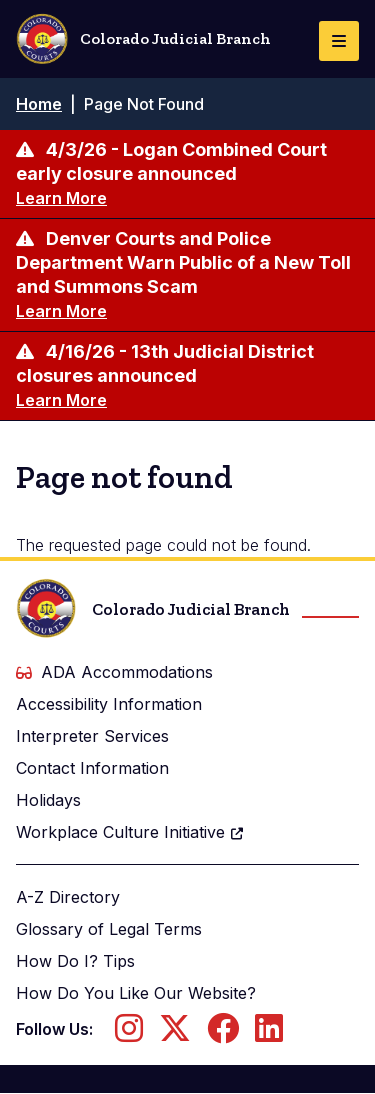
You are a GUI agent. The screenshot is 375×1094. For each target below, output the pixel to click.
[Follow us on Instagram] (129, 1034)
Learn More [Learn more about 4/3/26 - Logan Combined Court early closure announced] (61, 198)
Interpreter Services (92, 736)
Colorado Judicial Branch (143, 39)
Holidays (48, 800)
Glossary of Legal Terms (109, 929)
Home (39, 104)
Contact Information (92, 768)
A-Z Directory (68, 897)
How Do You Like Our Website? (136, 993)
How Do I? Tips (75, 961)
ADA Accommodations (114, 672)
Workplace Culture (130, 832)
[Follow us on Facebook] (223, 1034)
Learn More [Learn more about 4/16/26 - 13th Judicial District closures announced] (61, 400)
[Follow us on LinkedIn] (269, 1034)
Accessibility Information (109, 704)
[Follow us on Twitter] (175, 1034)
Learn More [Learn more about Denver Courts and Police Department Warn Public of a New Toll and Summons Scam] (61, 311)
